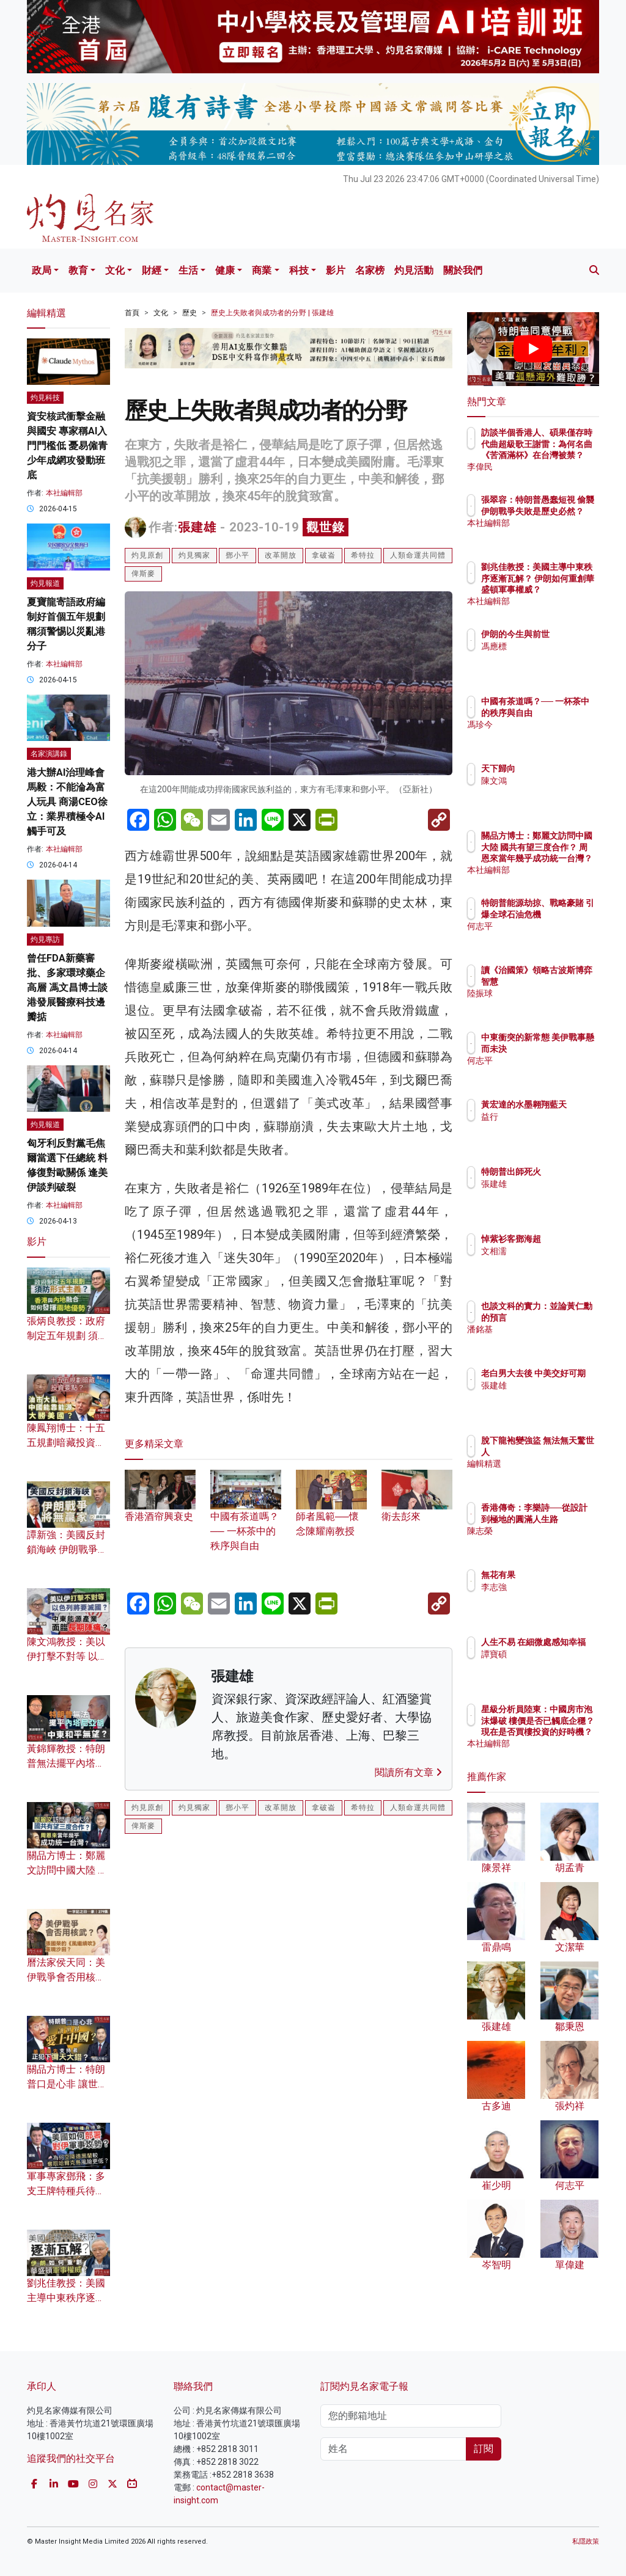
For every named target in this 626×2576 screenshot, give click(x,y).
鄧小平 (237, 555)
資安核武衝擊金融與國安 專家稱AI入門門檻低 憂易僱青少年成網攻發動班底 (67, 445)
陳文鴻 (547, 781)
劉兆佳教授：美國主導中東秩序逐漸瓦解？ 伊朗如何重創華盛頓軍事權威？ (564, 589)
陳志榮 (547, 1542)
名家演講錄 (49, 754)
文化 (115, 270)
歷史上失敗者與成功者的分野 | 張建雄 (272, 312)
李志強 (547, 1587)
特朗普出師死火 (564, 1172)
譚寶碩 (547, 1665)
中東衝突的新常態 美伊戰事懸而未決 (564, 1048)
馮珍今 (547, 735)
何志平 (547, 937)
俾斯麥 (143, 573)
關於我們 (462, 270)
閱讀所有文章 (408, 1772)
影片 (335, 270)
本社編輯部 (64, 493)
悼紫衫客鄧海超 (564, 1239)
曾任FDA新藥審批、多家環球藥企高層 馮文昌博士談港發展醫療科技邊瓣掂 (67, 987)
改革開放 (280, 555)
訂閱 (483, 2448)
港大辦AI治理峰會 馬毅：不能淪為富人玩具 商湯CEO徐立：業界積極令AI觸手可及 (67, 802)
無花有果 (551, 1575)
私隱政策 (585, 2541)
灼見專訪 (45, 939)
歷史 (189, 312)
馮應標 (547, 657)
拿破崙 (324, 555)
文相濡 (547, 1251)
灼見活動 (413, 270)
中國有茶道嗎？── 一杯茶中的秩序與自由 (245, 1517)
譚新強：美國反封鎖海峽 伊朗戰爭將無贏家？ (67, 1549)
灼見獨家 (194, 555)
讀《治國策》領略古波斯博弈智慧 (564, 981)
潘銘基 (547, 1340)
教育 (78, 270)
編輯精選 (551, 1464)
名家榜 (370, 270)
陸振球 (547, 1004)
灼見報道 (45, 583)
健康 (225, 270)
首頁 (132, 312)
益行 (542, 1128)
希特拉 (363, 555)
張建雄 (197, 527)
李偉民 (547, 467)
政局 (41, 270)
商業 (261, 270)
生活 (188, 270)
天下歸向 (551, 768)
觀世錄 (325, 527)
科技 (299, 270)
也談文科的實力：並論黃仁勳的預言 (564, 1317)
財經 (151, 270)
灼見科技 (45, 397)
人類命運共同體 (418, 555)
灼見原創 (147, 555)
